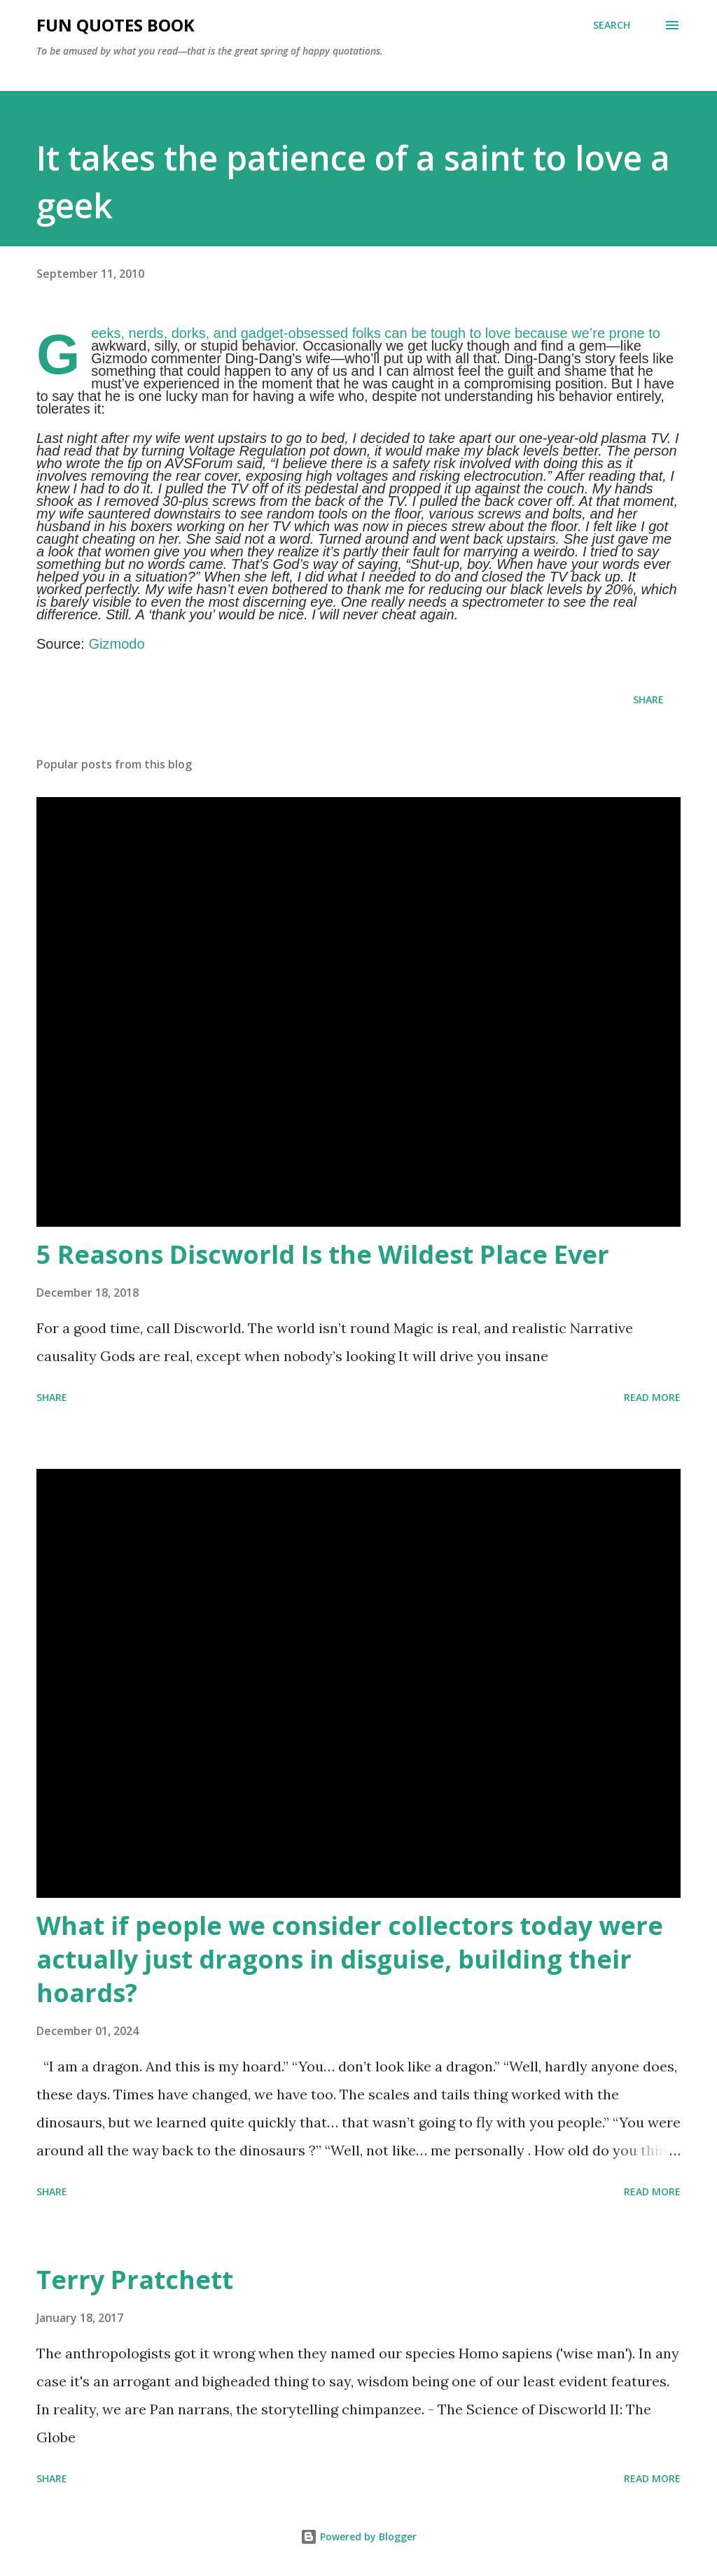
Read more (652, 1397)
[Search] (611, 25)
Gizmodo (116, 644)
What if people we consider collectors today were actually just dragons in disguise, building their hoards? (349, 1959)
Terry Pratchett (134, 2279)
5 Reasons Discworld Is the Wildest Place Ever (322, 1254)
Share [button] (648, 699)
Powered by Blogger (358, 2536)
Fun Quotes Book (115, 24)
